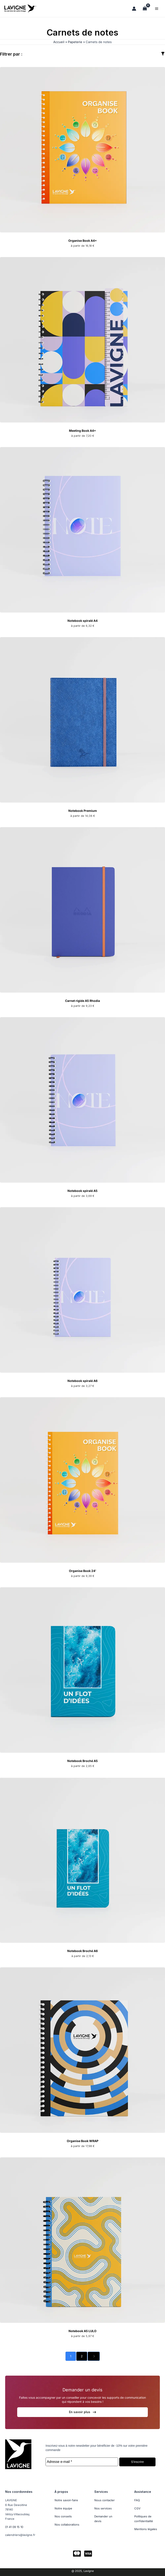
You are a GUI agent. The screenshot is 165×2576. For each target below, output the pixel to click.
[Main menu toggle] (157, 8)
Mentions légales (145, 2529)
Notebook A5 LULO (82, 2331)
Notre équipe (63, 2508)
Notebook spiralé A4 (82, 620)
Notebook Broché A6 (82, 1951)
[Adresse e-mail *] (82, 2461)
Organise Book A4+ (82, 240)
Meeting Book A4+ (82, 430)
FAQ (137, 2500)
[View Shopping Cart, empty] (144, 8)
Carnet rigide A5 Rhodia (82, 1001)
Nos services (103, 2508)
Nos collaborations (67, 2524)
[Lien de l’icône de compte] (134, 8)
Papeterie (75, 42)
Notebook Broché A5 (82, 1761)
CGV (137, 2508)
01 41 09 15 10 (14, 2527)
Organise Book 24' (82, 1571)
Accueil (58, 42)
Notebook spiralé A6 (82, 1381)
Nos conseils (63, 2516)
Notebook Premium (82, 810)
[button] (82, 2412)
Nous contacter (104, 2500)
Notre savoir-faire (66, 2500)
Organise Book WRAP (82, 2141)
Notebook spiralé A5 (82, 1191)
